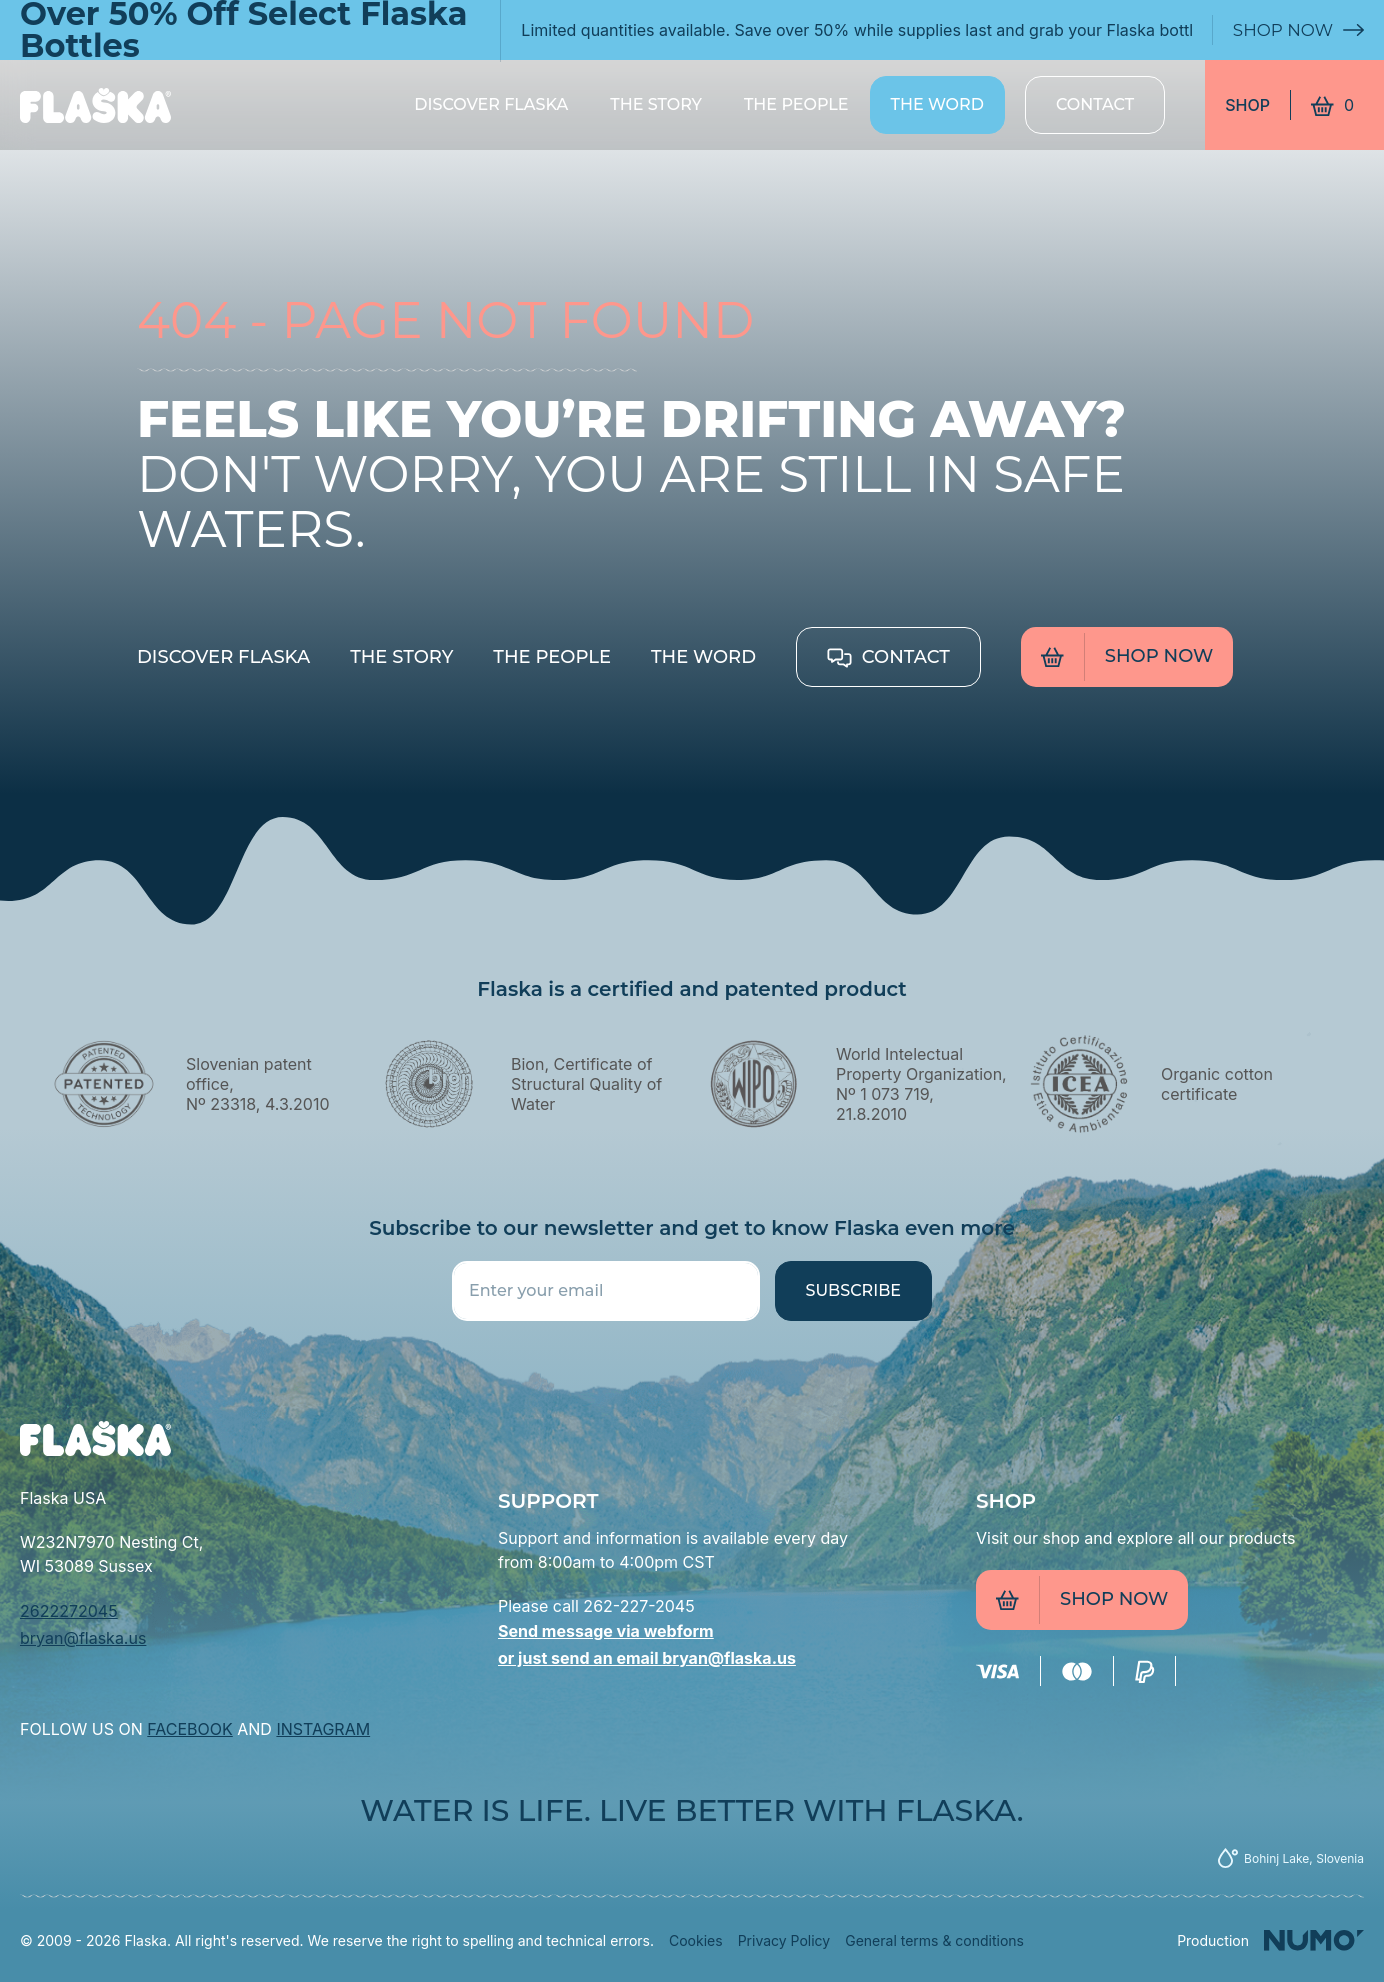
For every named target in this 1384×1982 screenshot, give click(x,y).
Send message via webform (606, 1631)
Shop (1247, 105)
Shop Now (1294, 30)
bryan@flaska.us (83, 1638)
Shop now (1127, 657)
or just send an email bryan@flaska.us (647, 1658)
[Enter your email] (606, 1291)
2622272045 (69, 1611)
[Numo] (1270, 1940)
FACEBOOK (189, 1729)
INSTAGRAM (323, 1729)
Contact (1095, 104)
